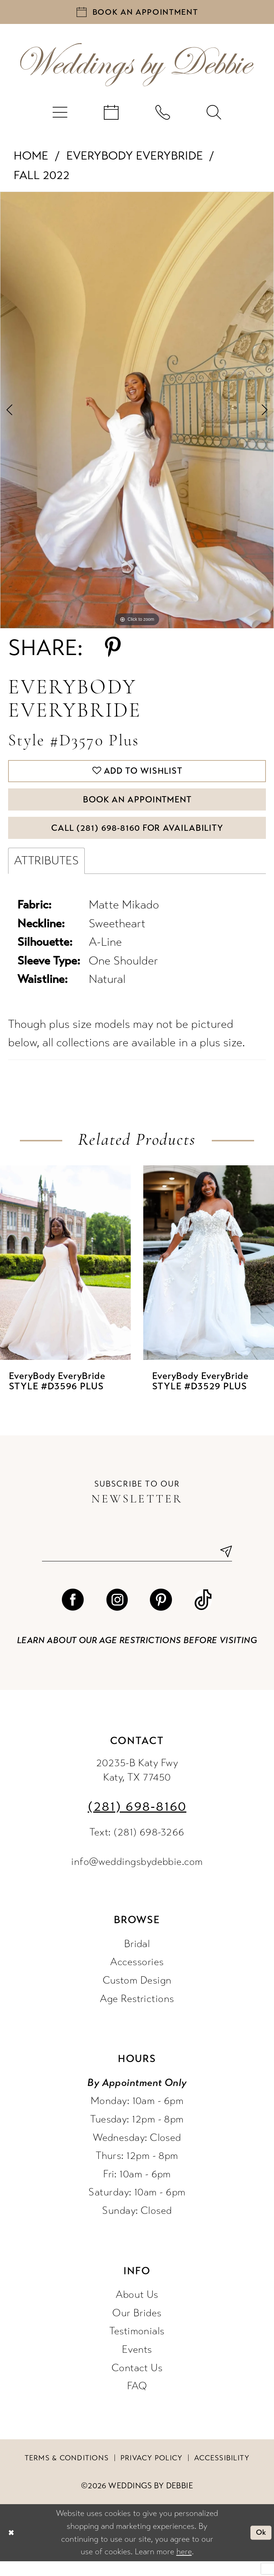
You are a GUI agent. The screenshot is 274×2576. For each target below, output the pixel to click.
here (184, 2567)
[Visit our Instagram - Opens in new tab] (117, 1615)
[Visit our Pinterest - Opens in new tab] (161, 1615)
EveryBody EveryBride (134, 158)
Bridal (137, 1959)
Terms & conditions (67, 2473)
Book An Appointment (137, 807)
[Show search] (213, 115)
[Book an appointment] (137, 13)
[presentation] (65, 1276)
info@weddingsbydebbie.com (137, 1876)
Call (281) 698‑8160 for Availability (137, 839)
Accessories (137, 1977)
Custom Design (137, 1995)
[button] (60, 115)
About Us (137, 2309)
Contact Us (137, 2383)
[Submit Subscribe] (223, 1565)
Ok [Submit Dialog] (260, 2547)
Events (137, 2364)
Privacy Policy (151, 2473)
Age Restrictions (137, 2014)
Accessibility (221, 2473)
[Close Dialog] (12, 2547)
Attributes (46, 874)
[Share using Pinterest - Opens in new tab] (113, 651)
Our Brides (137, 2328)
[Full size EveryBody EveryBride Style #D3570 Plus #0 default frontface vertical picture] (137, 413)
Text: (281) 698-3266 (136, 1847)
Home (31, 158)
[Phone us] (162, 115)
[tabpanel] (137, 413)
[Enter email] (137, 1565)
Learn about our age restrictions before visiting (137, 1655)
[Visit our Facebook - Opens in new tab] (73, 1615)
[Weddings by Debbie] (137, 67)
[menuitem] (60, 115)
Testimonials (136, 2346)
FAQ (137, 2401)
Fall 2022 (42, 178)
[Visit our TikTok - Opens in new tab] (203, 1615)
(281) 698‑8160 (137, 1822)
